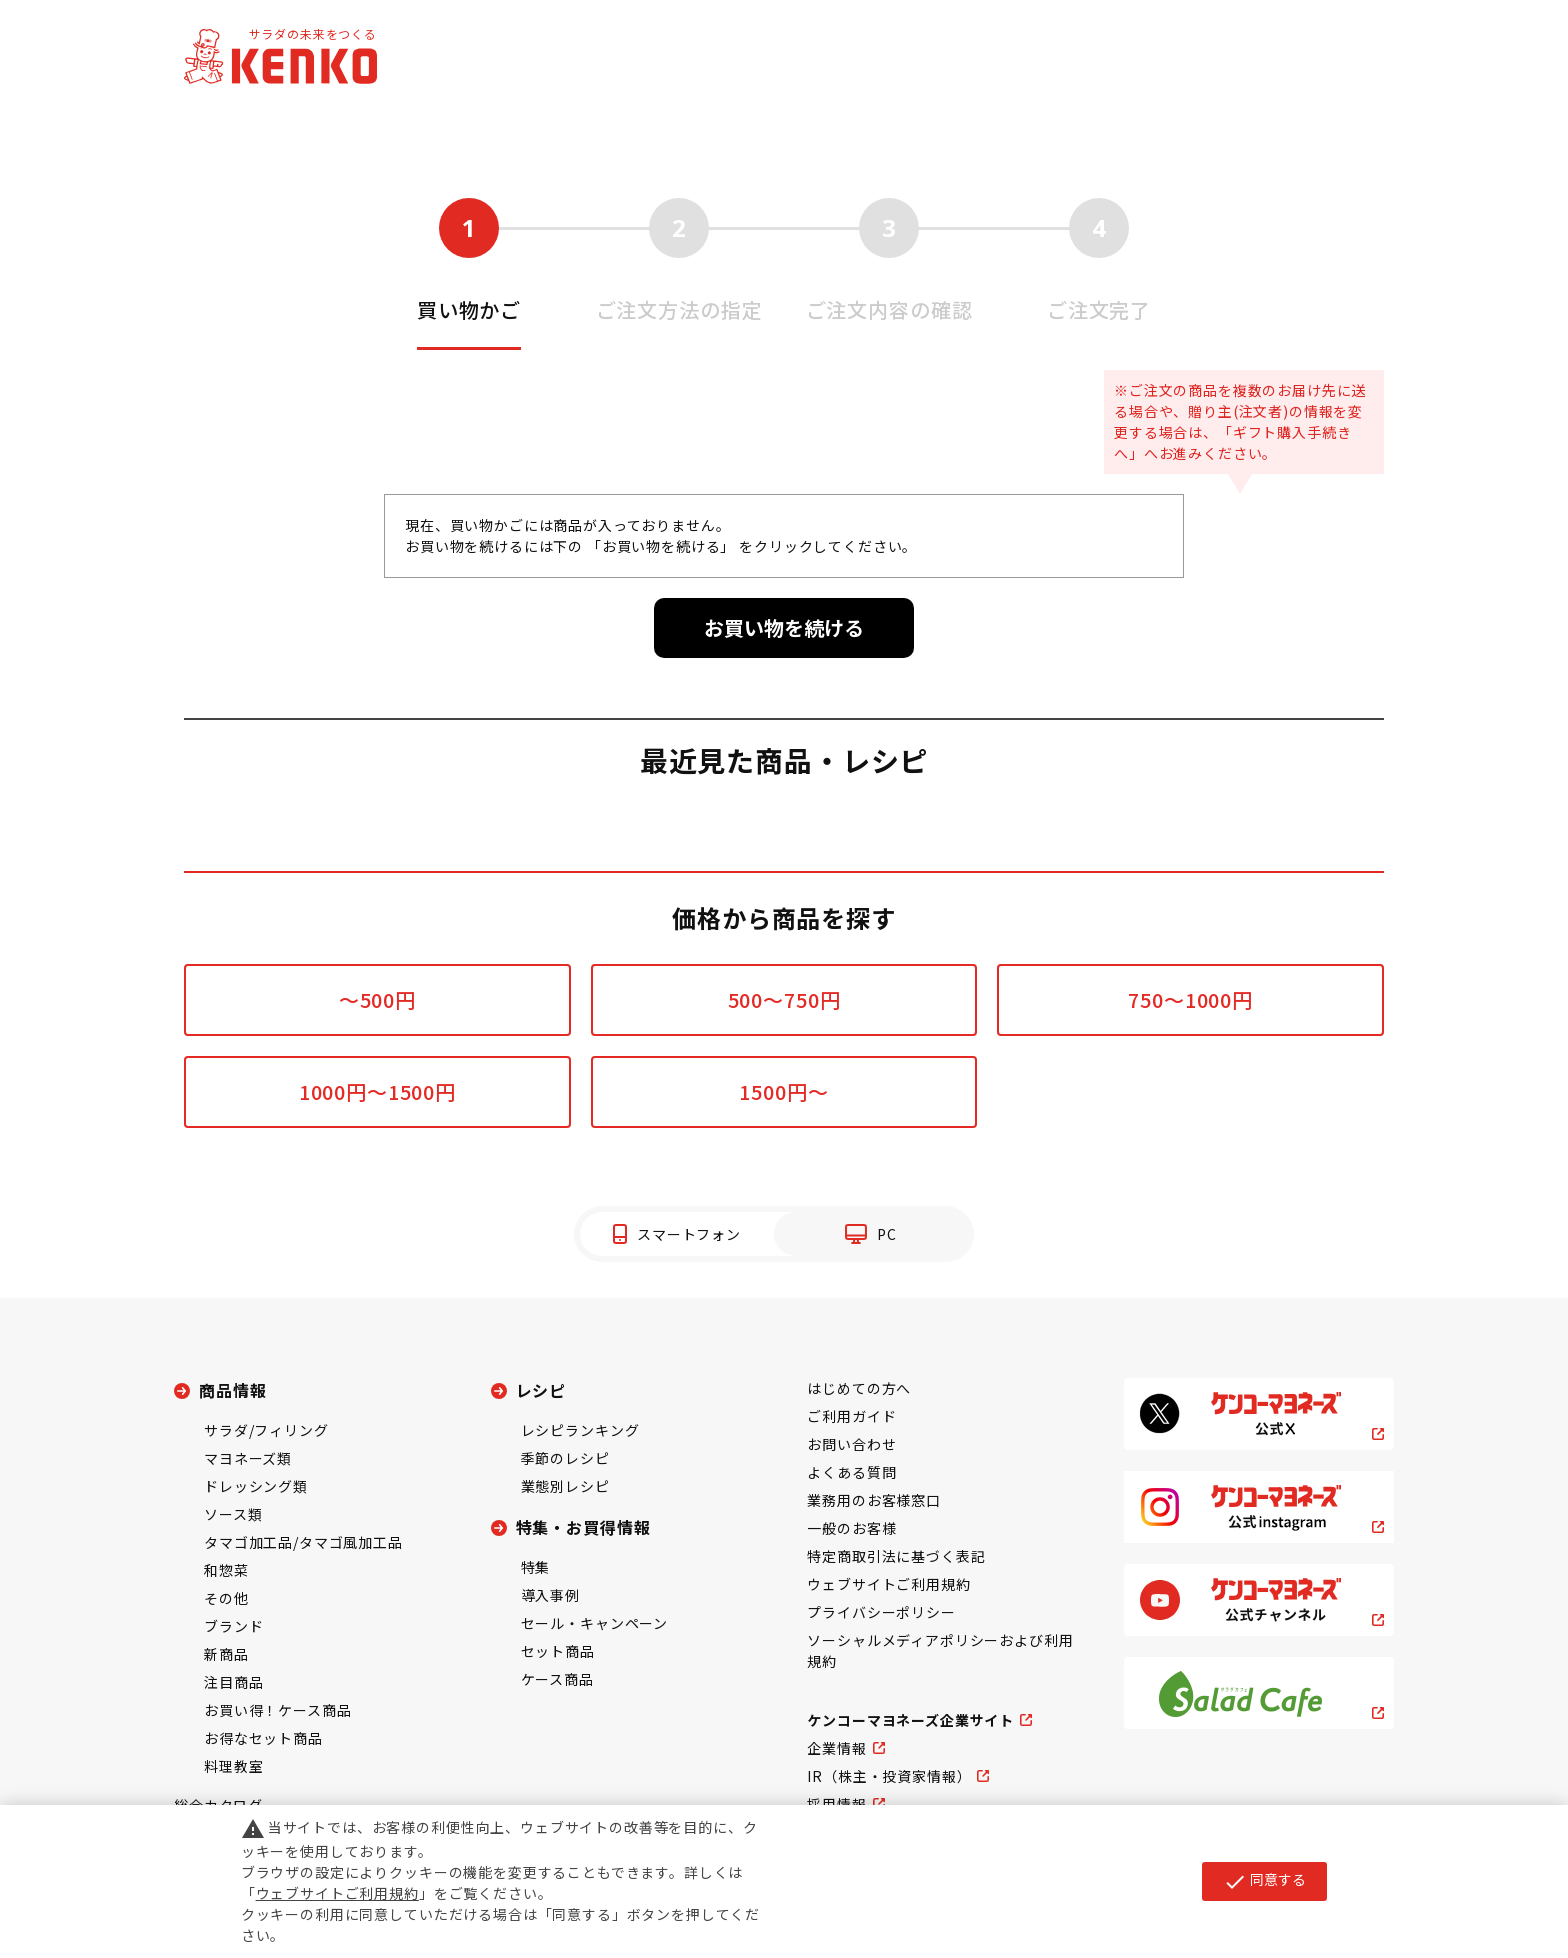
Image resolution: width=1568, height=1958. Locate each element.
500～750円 (784, 999)
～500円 (377, 999)
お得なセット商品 (263, 1738)
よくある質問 (851, 1472)
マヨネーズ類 (248, 1458)
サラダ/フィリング (266, 1430)
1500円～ (783, 1091)
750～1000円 (1190, 999)
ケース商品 (557, 1679)
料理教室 (233, 1766)
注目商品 (233, 1682)
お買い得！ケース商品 (277, 1710)
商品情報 (232, 1390)
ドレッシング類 (256, 1486)
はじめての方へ (859, 1388)
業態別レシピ (565, 1486)
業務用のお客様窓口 (874, 1500)
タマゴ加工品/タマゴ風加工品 (303, 1542)
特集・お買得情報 (583, 1527)
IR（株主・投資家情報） (889, 1776)
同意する (1264, 1881)
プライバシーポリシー (881, 1612)
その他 (226, 1598)
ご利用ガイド (851, 1416)
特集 (536, 1567)
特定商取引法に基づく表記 (896, 1556)
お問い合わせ (851, 1444)
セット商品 (558, 1651)
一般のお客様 (851, 1528)
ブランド (233, 1626)
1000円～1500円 (377, 1091)
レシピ (541, 1390)
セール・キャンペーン (594, 1623)
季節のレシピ (565, 1458)
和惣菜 (226, 1570)
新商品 (226, 1654)
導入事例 (550, 1595)
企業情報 (836, 1748)
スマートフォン (689, 1234)
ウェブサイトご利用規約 (888, 1584)
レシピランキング (580, 1430)
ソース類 (233, 1514)
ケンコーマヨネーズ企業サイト (910, 1720)
